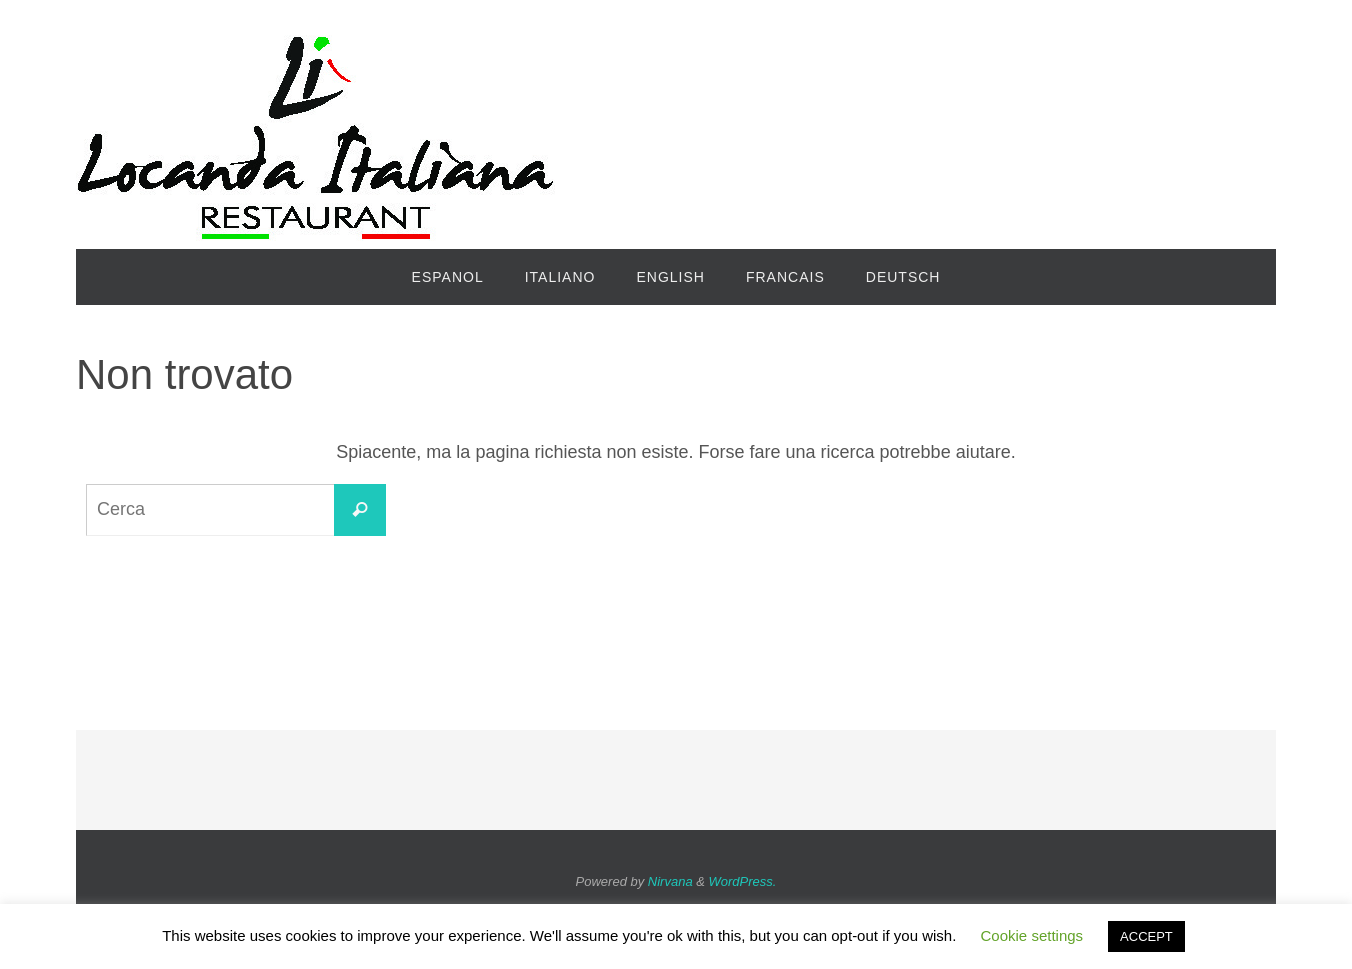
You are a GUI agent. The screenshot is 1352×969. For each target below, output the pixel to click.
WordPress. (743, 881)
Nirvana (670, 881)
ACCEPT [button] (1146, 936)
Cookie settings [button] (1032, 935)
